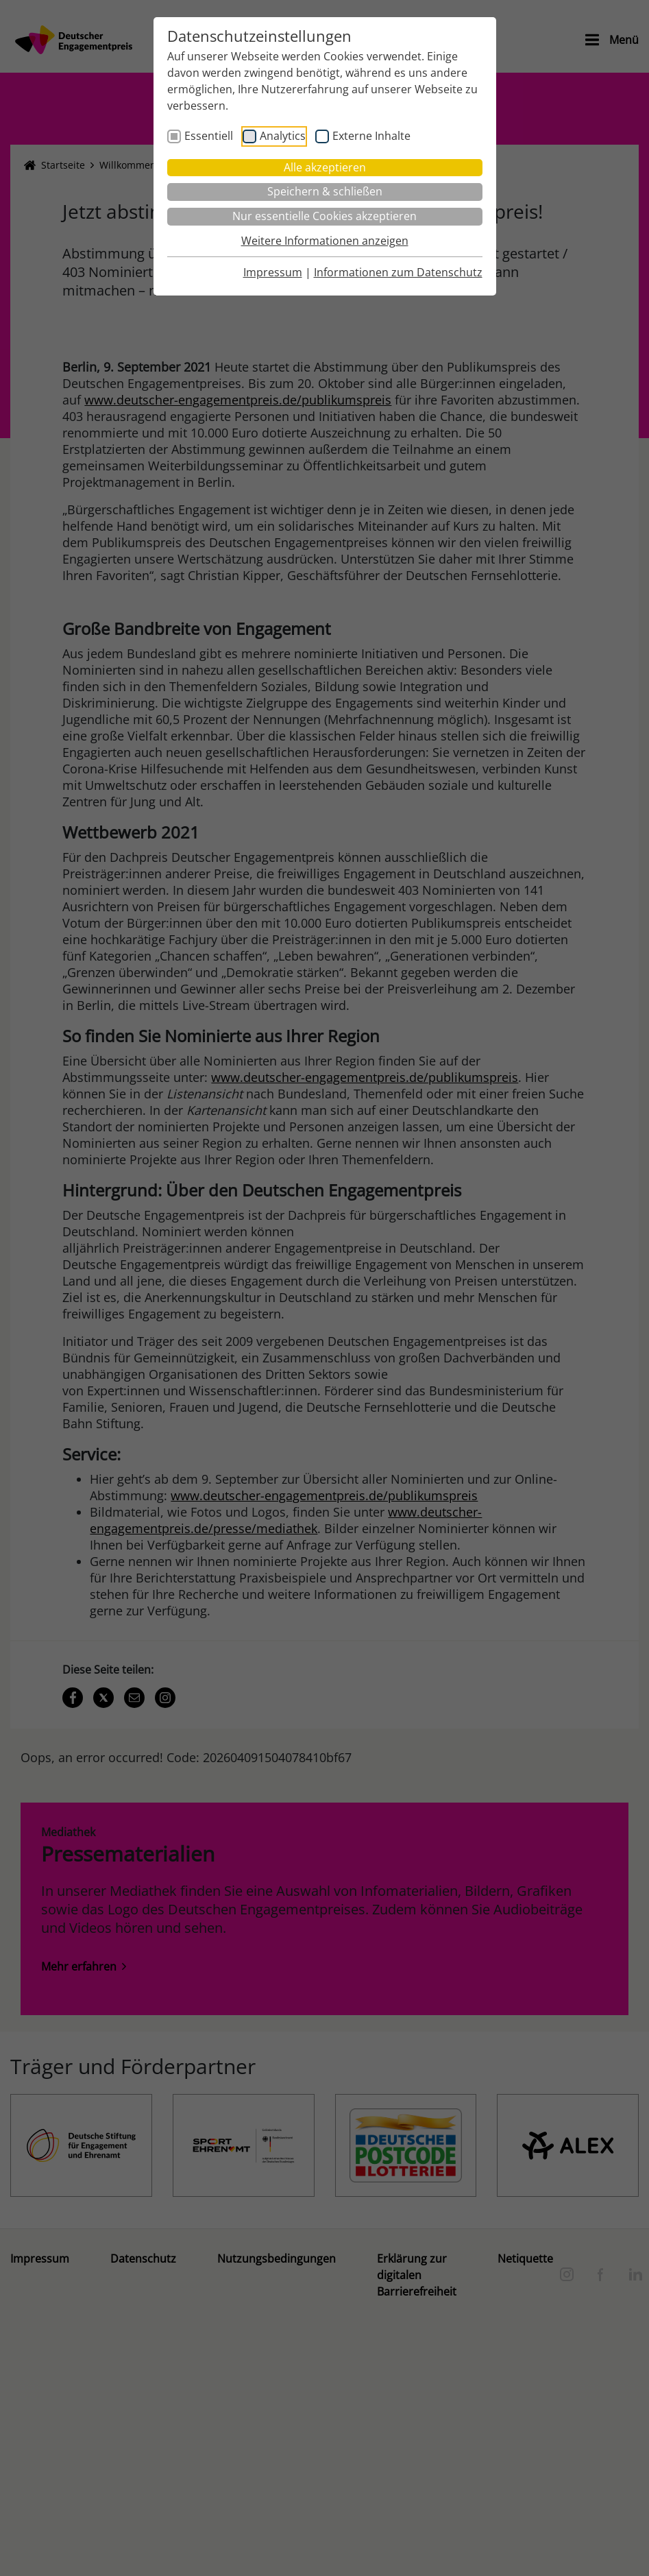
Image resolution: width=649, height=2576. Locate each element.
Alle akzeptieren (325, 167)
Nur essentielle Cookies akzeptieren (324, 216)
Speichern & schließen (324, 191)
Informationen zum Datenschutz (398, 272)
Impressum (272, 272)
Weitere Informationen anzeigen (324, 240)
